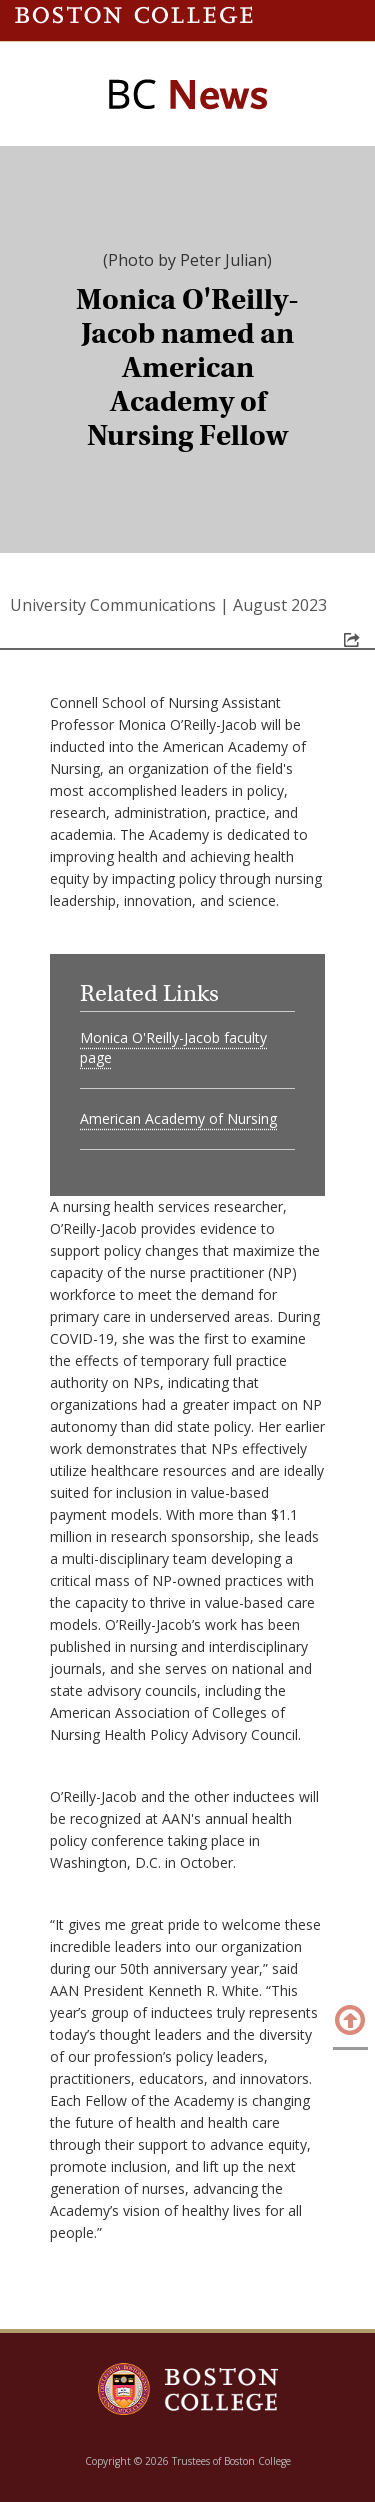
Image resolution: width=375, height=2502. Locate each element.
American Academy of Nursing (178, 1118)
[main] (187, 1265)
